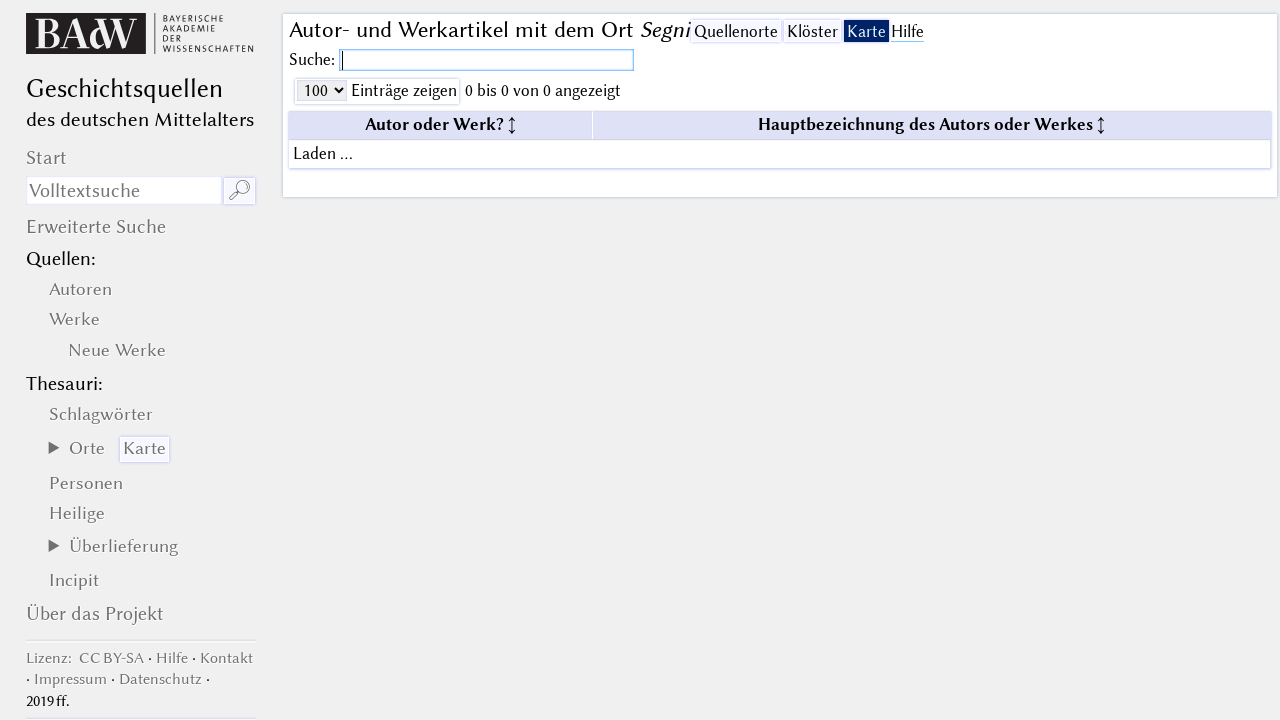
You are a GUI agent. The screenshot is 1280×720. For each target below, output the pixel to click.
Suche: (314, 59)
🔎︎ (239, 190)
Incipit (74, 580)
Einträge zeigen (402, 90)
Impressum (70, 679)
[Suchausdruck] (124, 190)
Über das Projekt (95, 613)
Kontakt (226, 658)
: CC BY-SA (85, 658)
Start (46, 157)
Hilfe (907, 31)
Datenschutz (160, 679)
